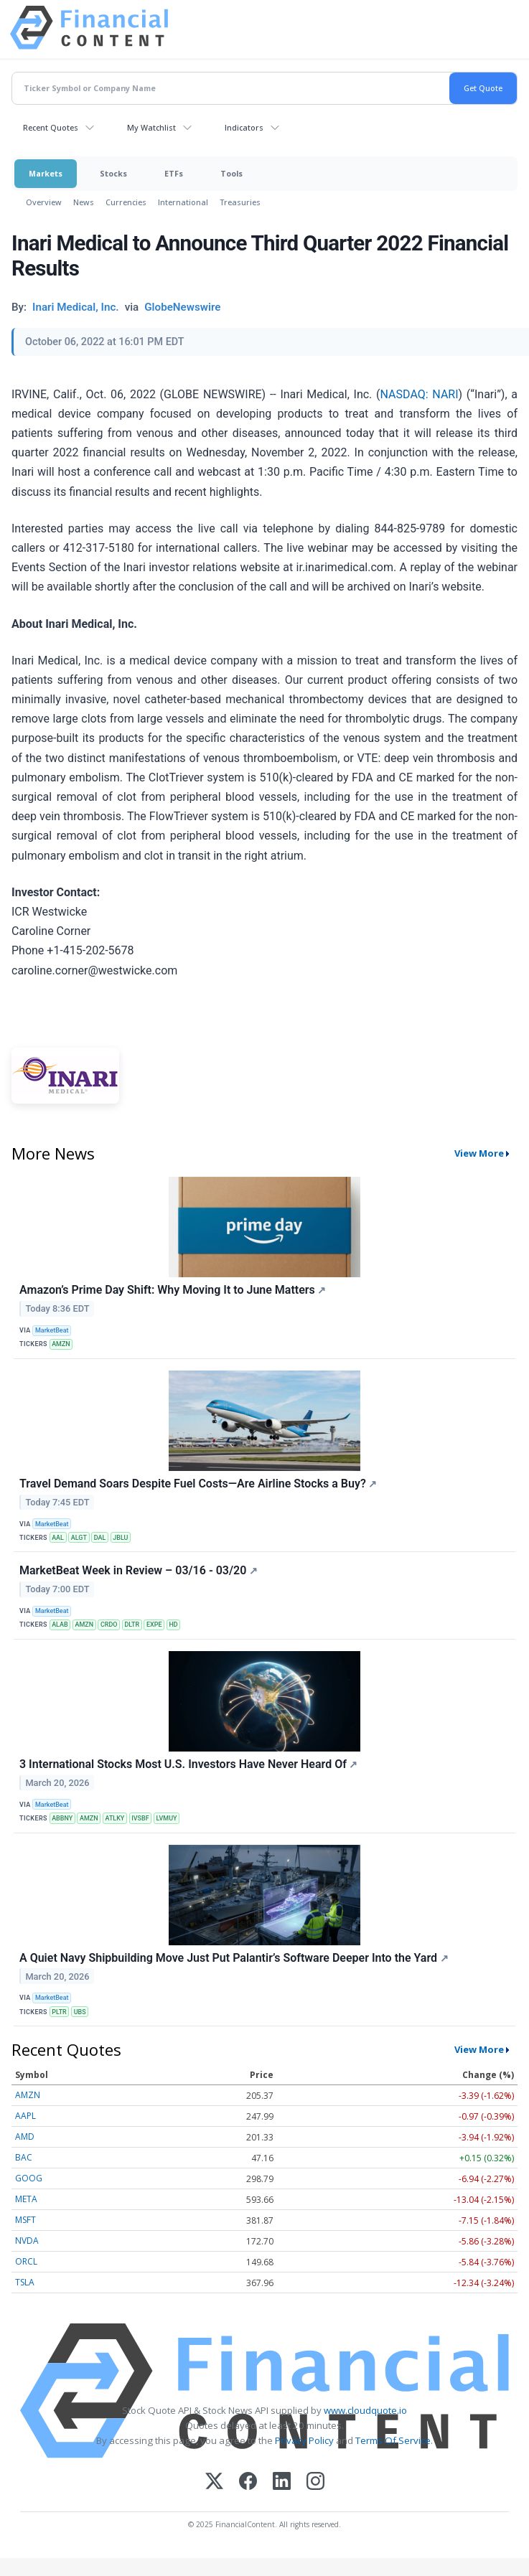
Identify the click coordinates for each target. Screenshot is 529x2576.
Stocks (113, 173)
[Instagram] (315, 2482)
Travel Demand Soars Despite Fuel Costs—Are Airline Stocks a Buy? (198, 1483)
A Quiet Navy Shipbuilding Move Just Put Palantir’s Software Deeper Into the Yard (234, 1958)
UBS (80, 2012)
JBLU (120, 1537)
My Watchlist (151, 127)
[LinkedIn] (281, 2482)
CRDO (109, 1624)
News (83, 202)
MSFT (25, 2220)
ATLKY (115, 1818)
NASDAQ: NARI (419, 394)
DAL (100, 1537)
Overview (44, 202)
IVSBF (140, 1818)
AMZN (61, 1344)
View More (479, 1153)
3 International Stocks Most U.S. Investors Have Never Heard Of (188, 1764)
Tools (231, 173)
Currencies (126, 202)
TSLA (24, 2282)
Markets (45, 173)
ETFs (173, 173)
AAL (58, 1537)
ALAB (59, 1624)
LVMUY (166, 1818)
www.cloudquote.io (365, 2410)
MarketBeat (51, 1330)
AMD (24, 2136)
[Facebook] (248, 2482)
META (26, 2199)
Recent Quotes (50, 127)
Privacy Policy (304, 2440)
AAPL (25, 2116)
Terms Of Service (393, 2440)
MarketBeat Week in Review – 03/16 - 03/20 (138, 1570)
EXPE (153, 1624)
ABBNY (62, 1818)
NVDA (27, 2240)
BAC (23, 2157)
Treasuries (240, 202)
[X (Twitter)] (214, 2482)
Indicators (244, 127)
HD (173, 1624)
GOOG (28, 2178)
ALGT (79, 1537)
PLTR (59, 2012)
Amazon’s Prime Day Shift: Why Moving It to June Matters (172, 1290)
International (183, 202)
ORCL (26, 2261)
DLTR (131, 1624)
